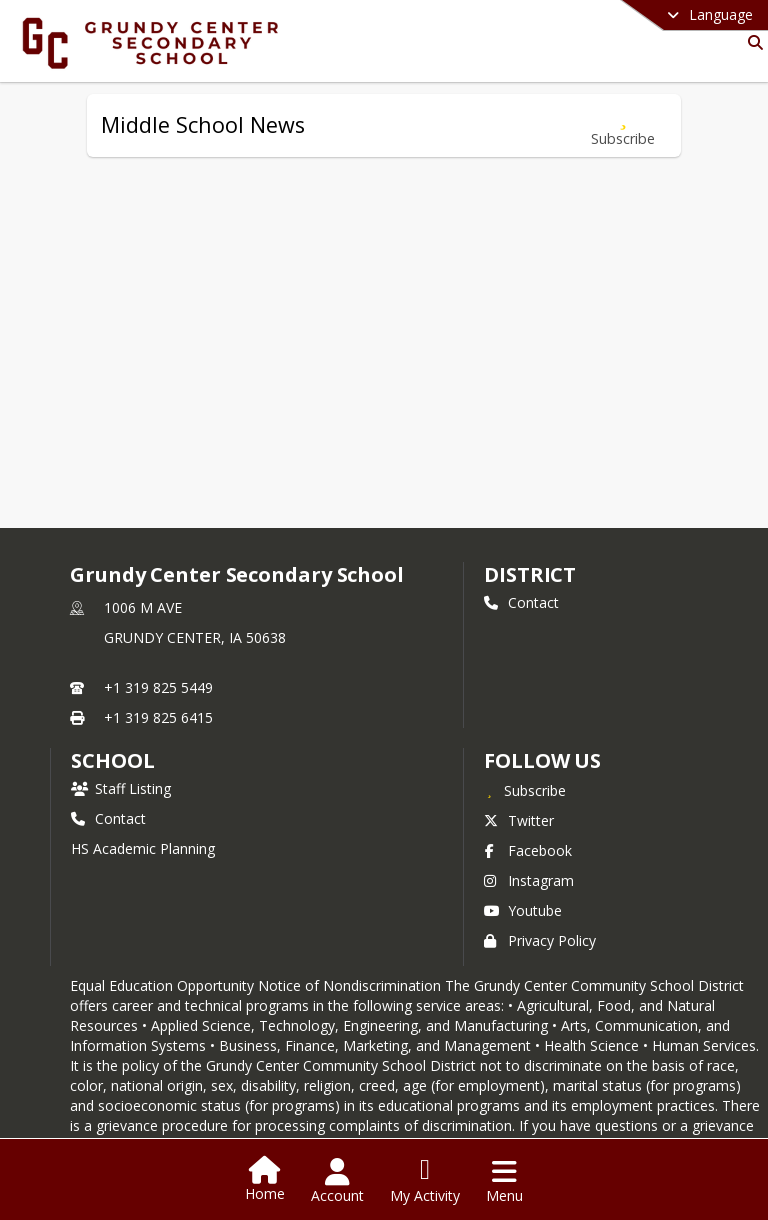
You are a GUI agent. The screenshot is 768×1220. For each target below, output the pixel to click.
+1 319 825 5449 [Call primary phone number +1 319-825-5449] (158, 687)
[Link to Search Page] (751, 42)
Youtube (523, 910)
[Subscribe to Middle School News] (623, 125)
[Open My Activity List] (425, 1181)
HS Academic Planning (143, 848)
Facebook (528, 850)
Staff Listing (121, 788)
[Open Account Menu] (337, 1181)
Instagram (529, 880)
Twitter (519, 820)
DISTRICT (530, 574)
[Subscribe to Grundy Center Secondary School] (525, 790)
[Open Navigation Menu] (504, 1181)
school (112, 760)
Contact (521, 602)
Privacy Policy (540, 940)
